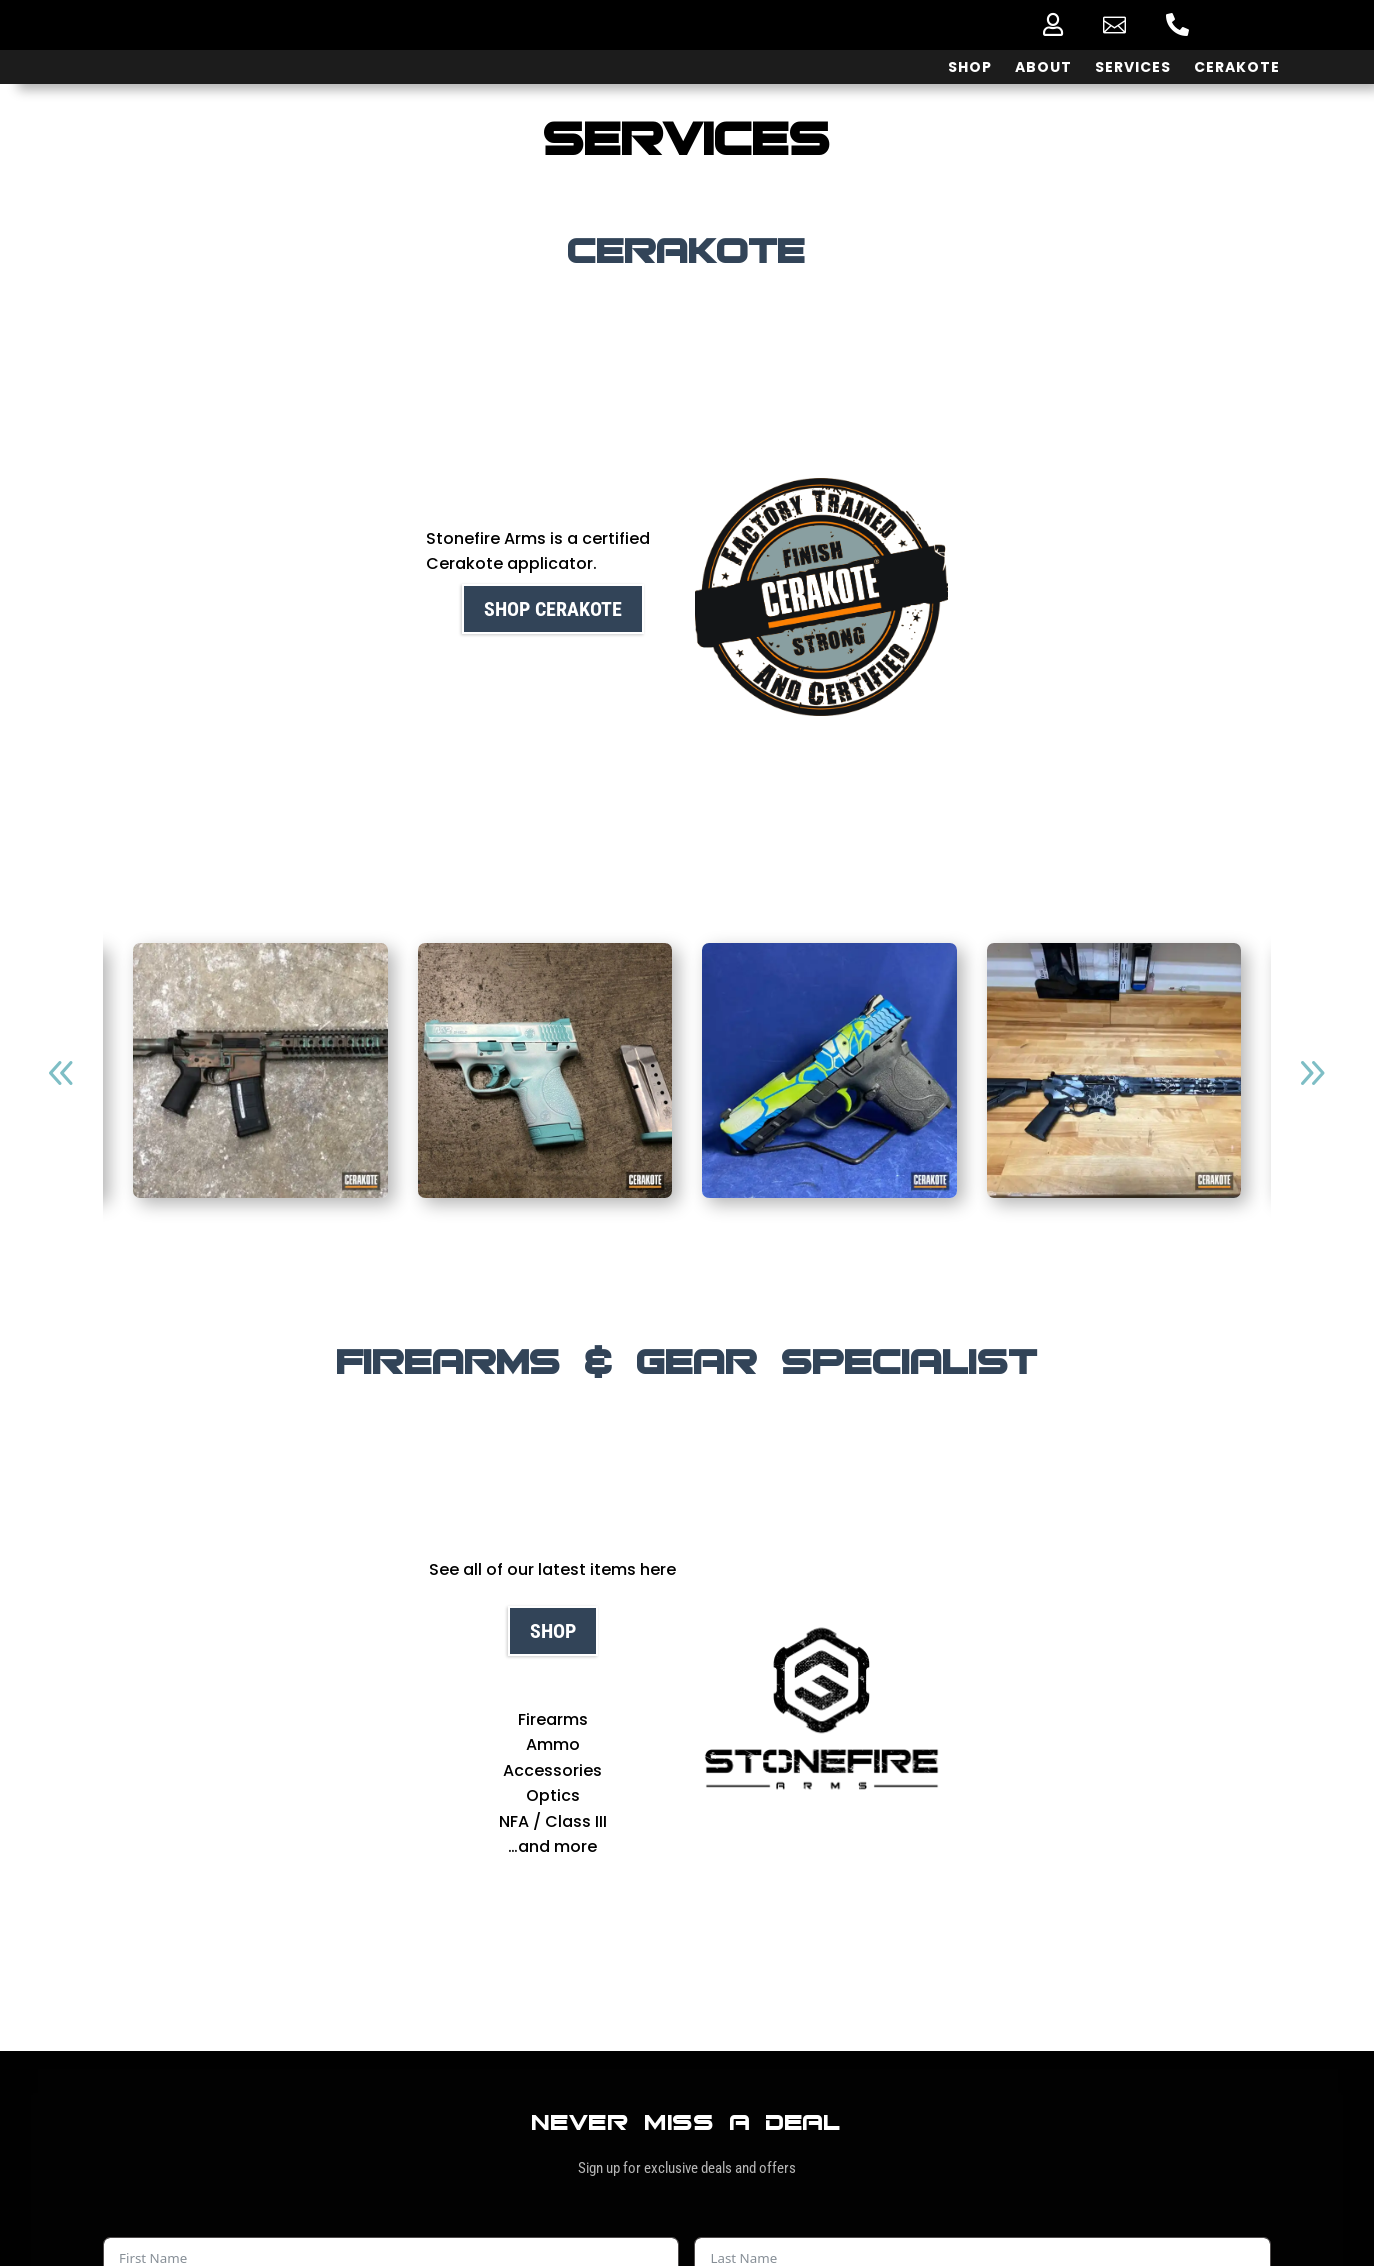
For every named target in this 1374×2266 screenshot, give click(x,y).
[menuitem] (1053, 24)
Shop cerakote (553, 609)
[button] (1312, 1073)
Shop (553, 1631)
